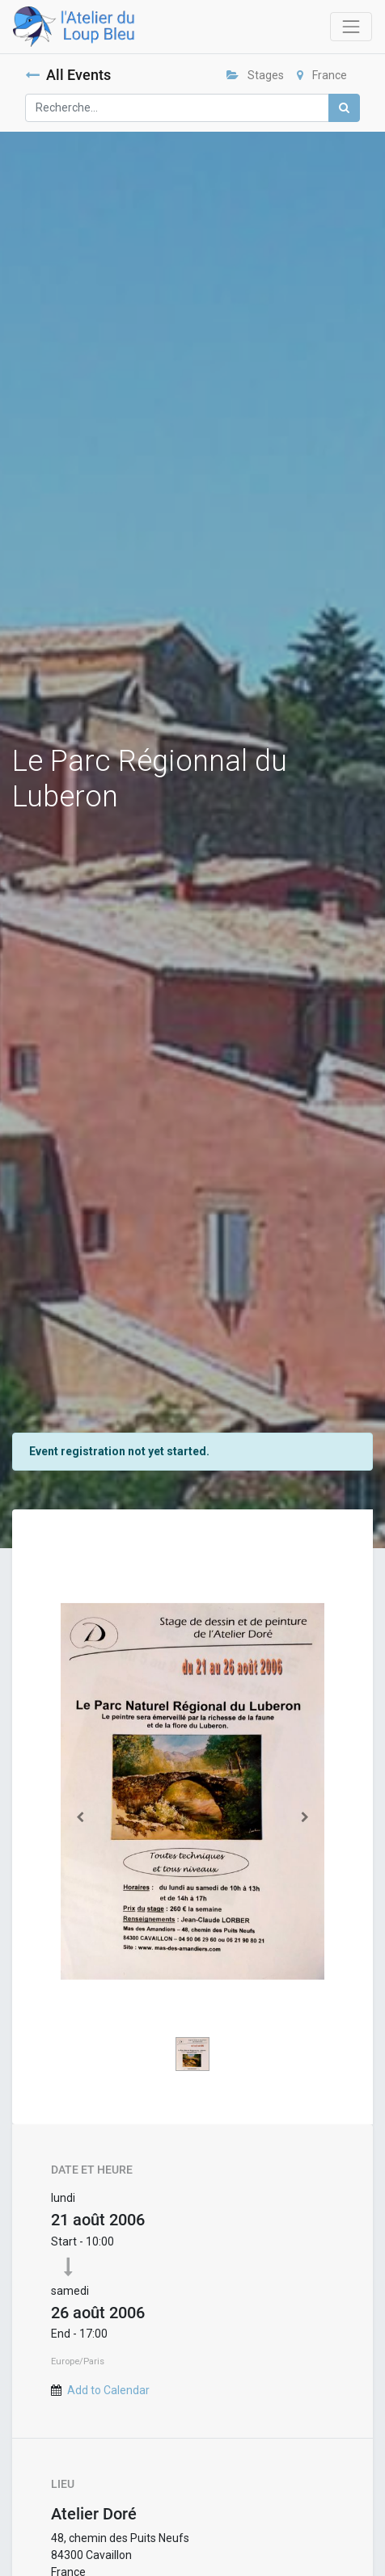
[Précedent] (80, 1817)
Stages (255, 75)
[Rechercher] (344, 108)
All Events (68, 75)
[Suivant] (304, 1817)
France (322, 75)
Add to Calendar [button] (108, 2390)
